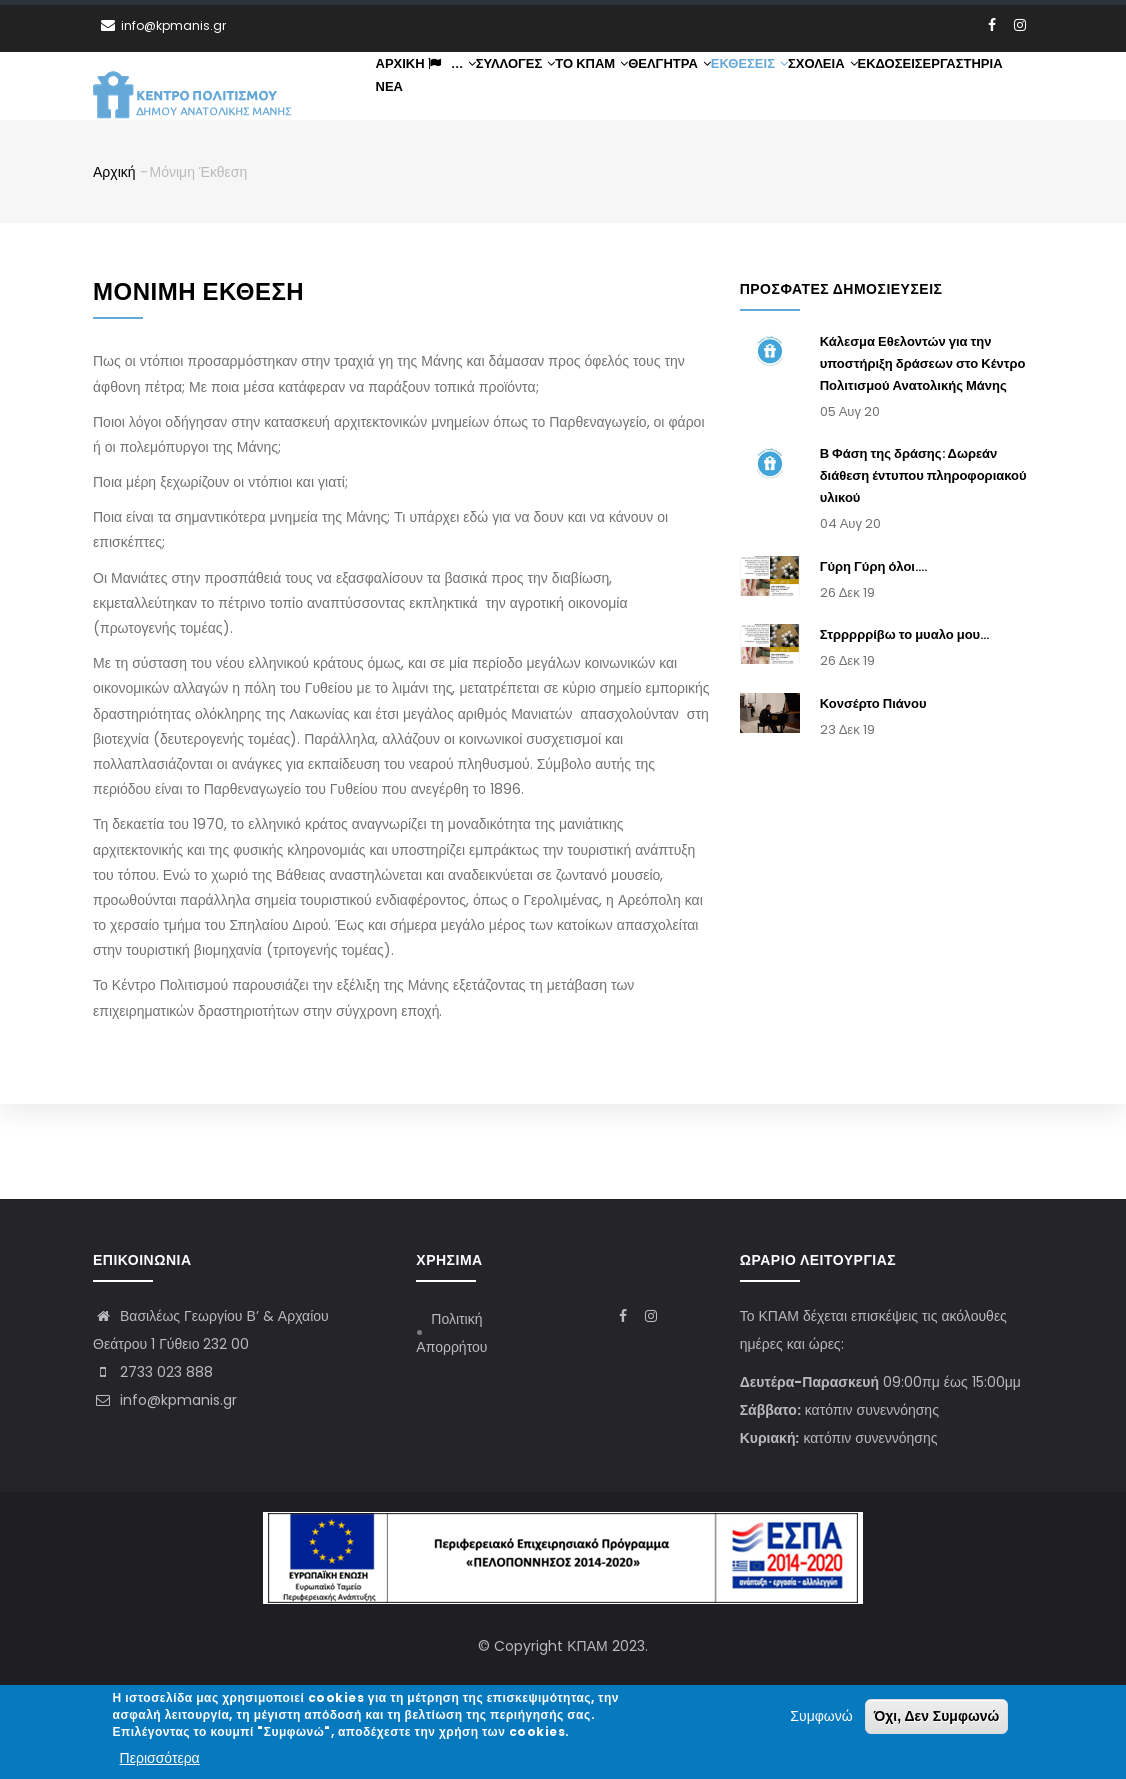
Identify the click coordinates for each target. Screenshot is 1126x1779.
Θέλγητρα (740, 92)
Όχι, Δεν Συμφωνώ (937, 1717)
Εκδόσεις (416, 173)
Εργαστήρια (503, 173)
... (475, 92)
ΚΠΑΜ (587, 1646)
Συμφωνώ (821, 1717)
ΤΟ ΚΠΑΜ (647, 92)
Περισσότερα (160, 1758)
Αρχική (408, 92)
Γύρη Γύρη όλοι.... (873, 661)
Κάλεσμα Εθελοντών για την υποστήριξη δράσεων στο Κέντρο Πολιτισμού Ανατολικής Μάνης (923, 458)
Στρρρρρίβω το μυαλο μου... (905, 729)
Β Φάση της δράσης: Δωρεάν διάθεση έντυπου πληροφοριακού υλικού (923, 571)
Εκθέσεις (835, 92)
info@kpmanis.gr (165, 1400)
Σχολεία (923, 92)
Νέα (571, 173)
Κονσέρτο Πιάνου (873, 798)
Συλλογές (556, 92)
